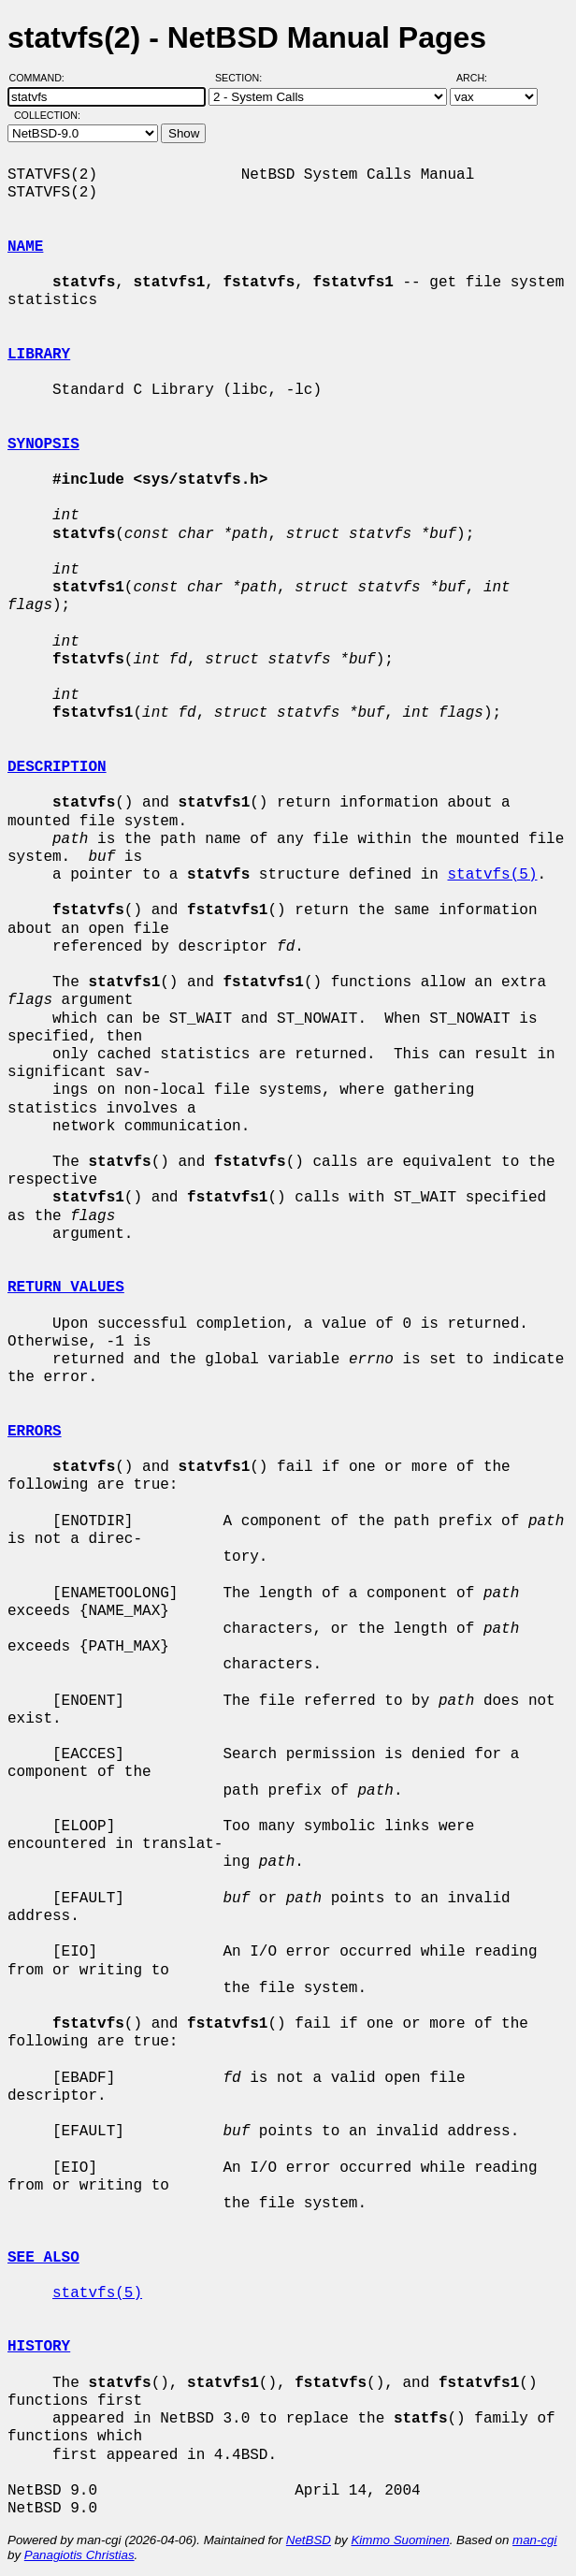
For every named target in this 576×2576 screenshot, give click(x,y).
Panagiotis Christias (79, 2555)
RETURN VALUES (65, 1287)
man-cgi (534, 2540)
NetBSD (308, 2540)
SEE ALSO (43, 2258)
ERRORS (34, 1431)
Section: (242, 77)
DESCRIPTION (57, 767)
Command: (42, 77)
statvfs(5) (492, 875)
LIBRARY (38, 354)
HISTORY (38, 2346)
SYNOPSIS (43, 444)
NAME (25, 247)
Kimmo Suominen (400, 2540)
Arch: (480, 77)
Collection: (47, 115)
